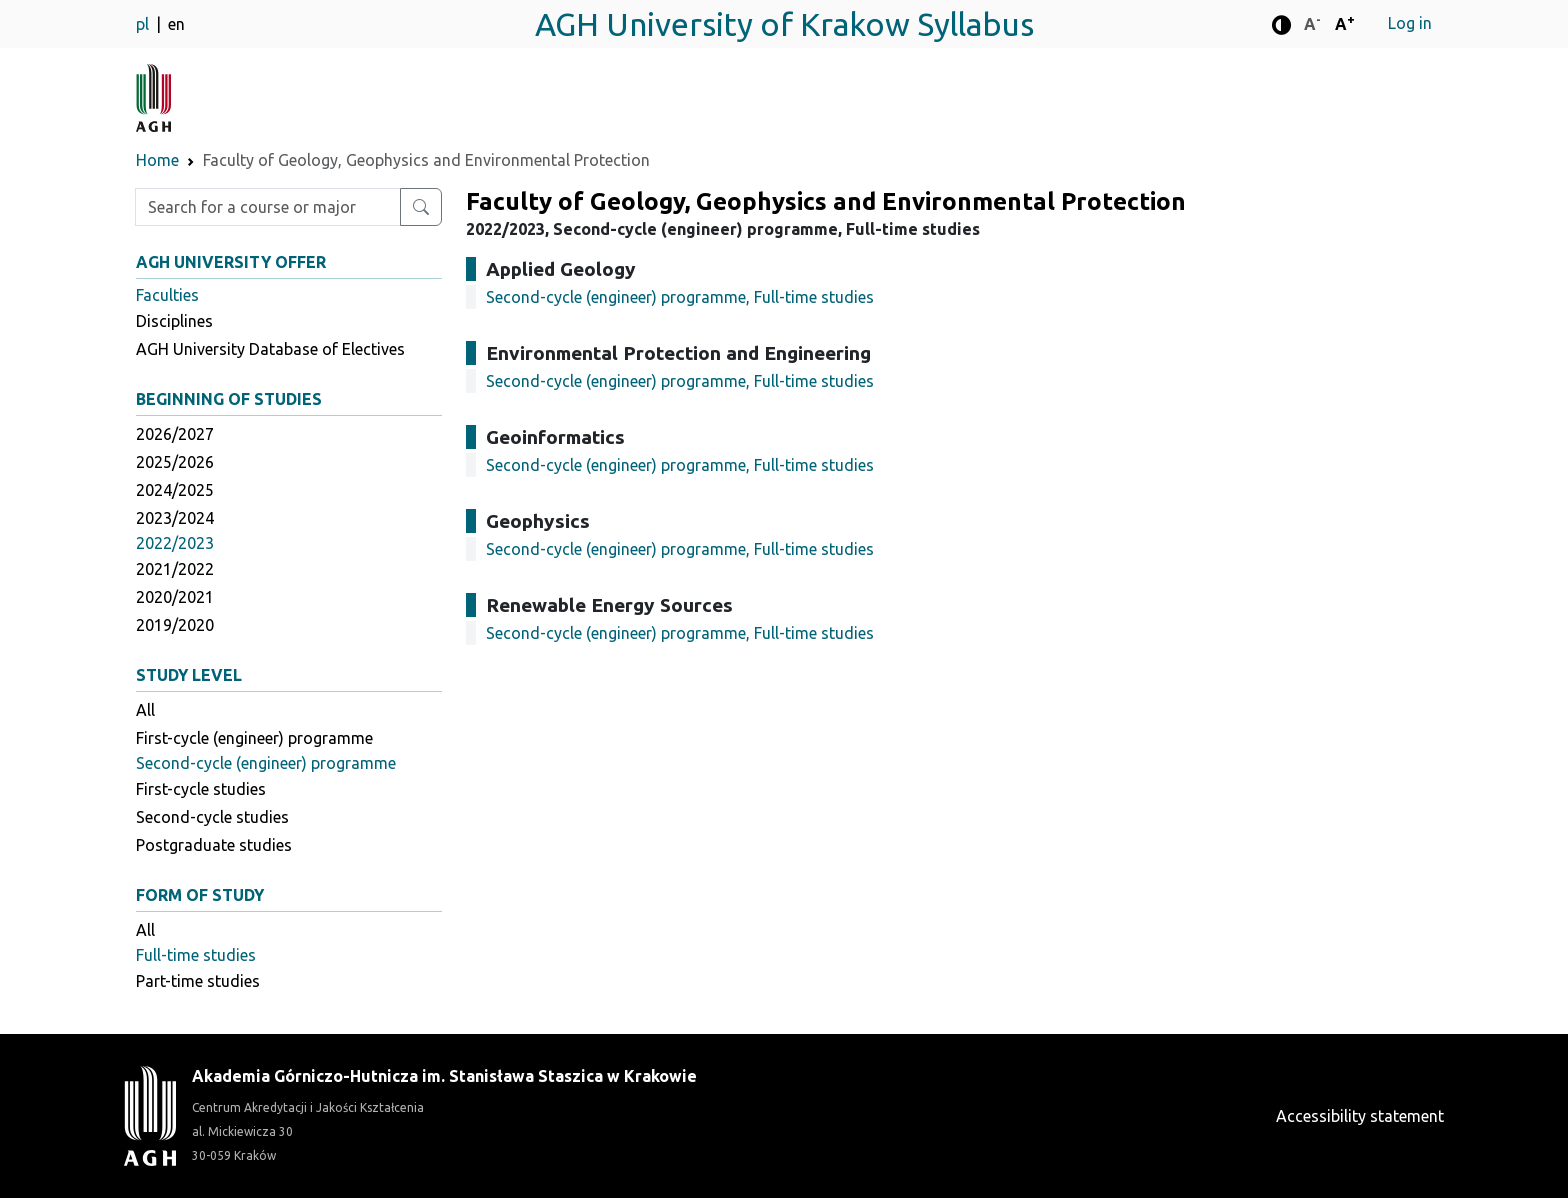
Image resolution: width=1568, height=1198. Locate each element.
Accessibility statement (1360, 1116)
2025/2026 (175, 462)
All (145, 710)
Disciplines (174, 321)
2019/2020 (175, 625)
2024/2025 (175, 490)
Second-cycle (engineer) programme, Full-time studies (680, 297)
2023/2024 (175, 518)
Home (157, 160)
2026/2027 (175, 434)
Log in (1410, 23)
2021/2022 (175, 569)
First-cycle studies (201, 789)
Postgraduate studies (214, 845)
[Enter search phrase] (268, 207)
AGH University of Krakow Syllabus (784, 24)
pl (144, 24)
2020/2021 (175, 597)
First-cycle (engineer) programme (254, 738)
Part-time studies (198, 981)
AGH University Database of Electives (270, 349)
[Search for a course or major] (421, 207)
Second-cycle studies (212, 817)
